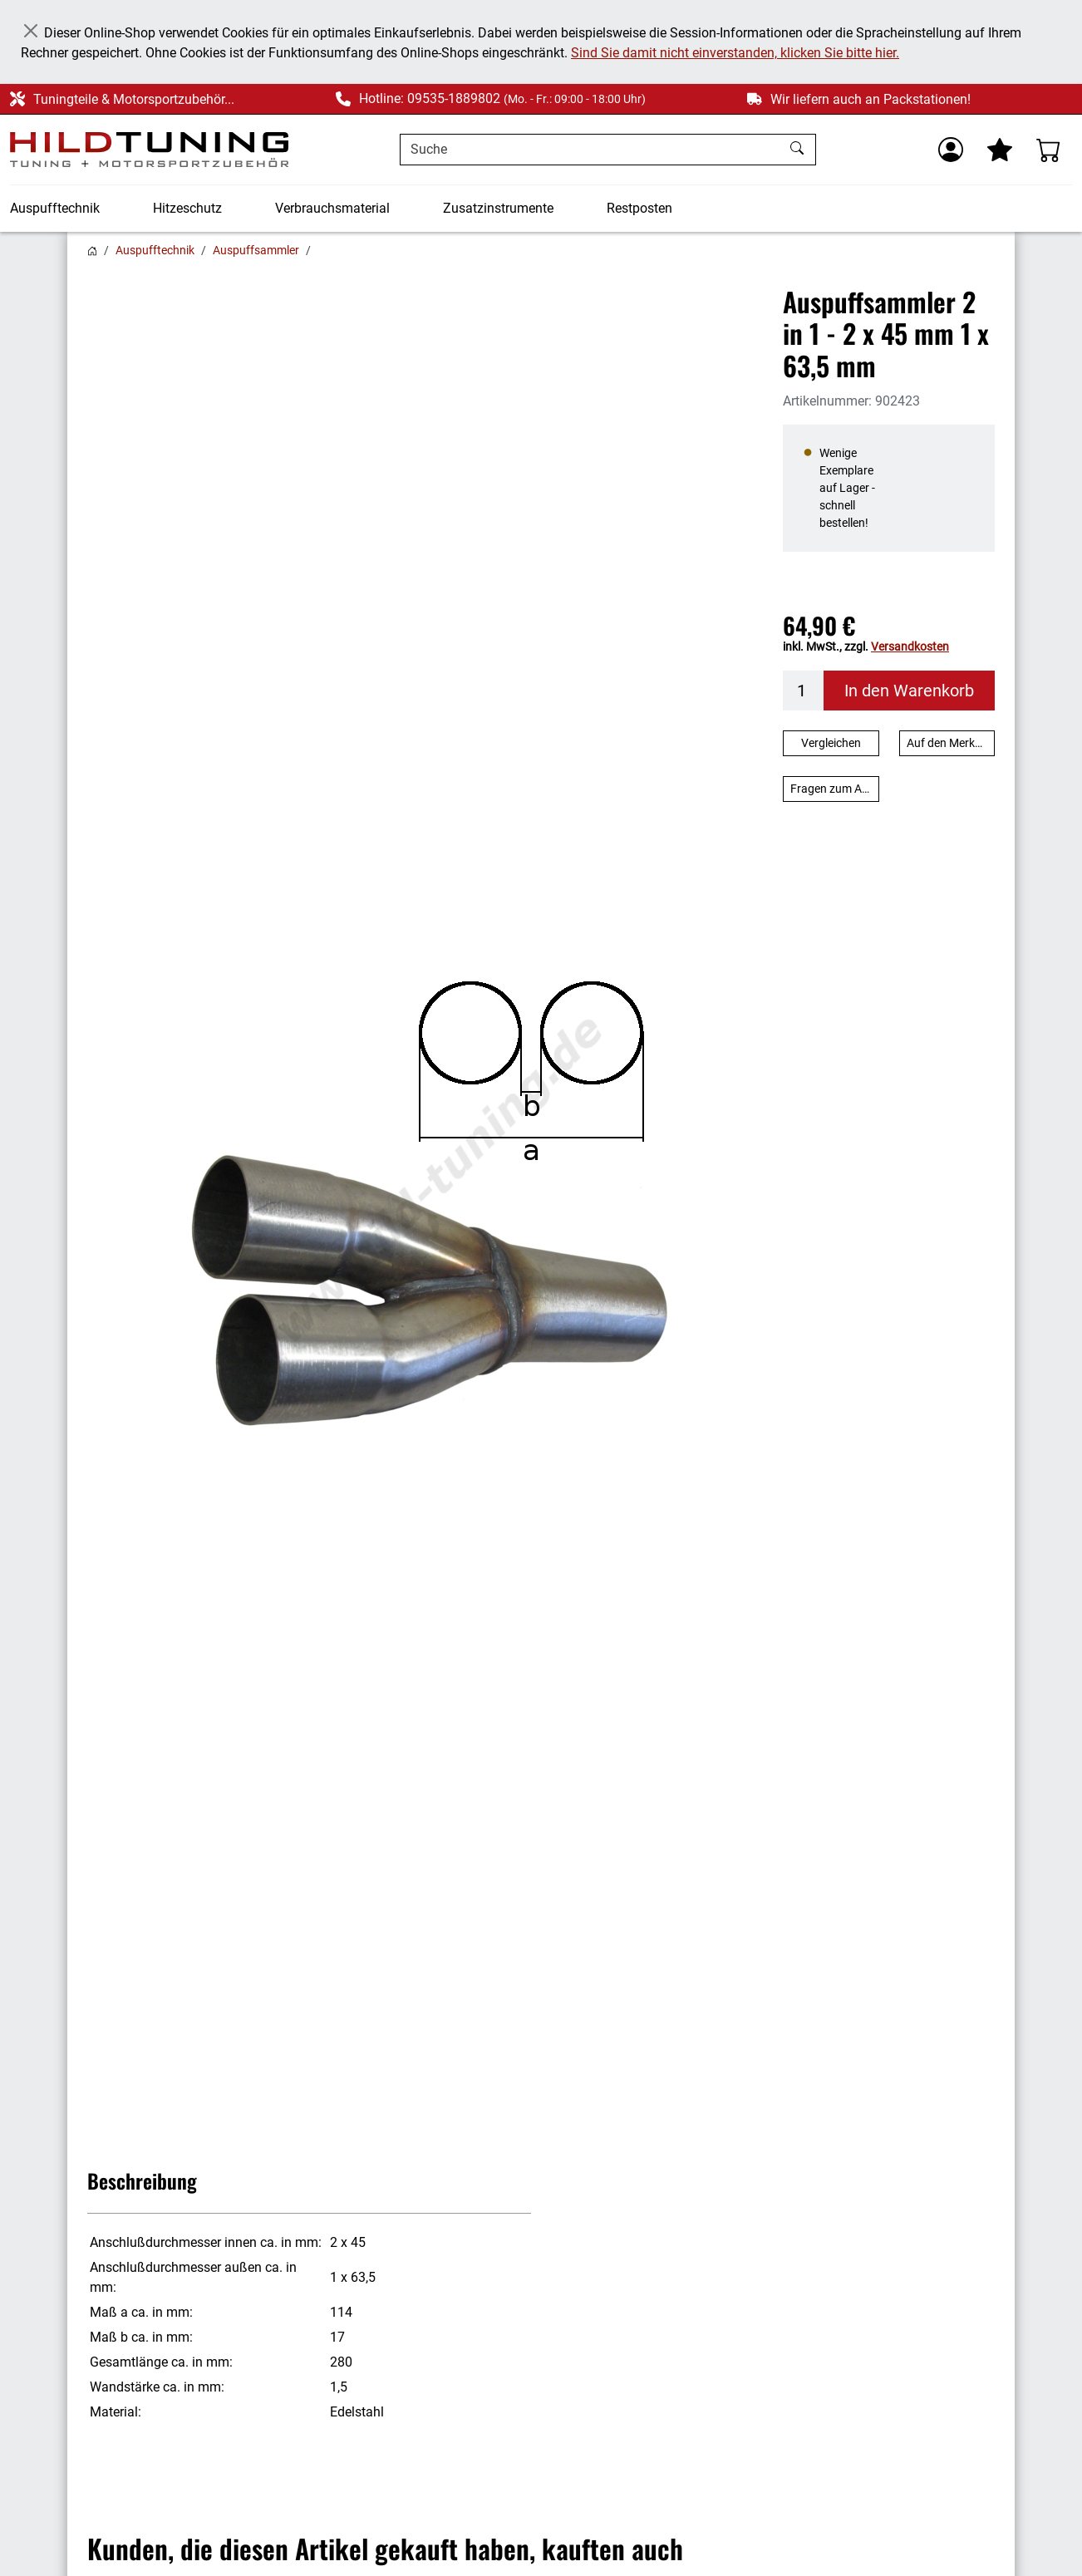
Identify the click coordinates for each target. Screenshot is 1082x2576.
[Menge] (803, 690)
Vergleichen (831, 743)
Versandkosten (910, 646)
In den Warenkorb (909, 691)
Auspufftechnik (55, 208)
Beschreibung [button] (142, 2180)
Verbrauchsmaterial (332, 208)
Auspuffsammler (256, 250)
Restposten (639, 208)
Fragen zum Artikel (834, 788)
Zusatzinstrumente (498, 208)
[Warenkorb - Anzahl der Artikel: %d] (1048, 149)
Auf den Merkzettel (951, 743)
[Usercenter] (950, 149)
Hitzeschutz (187, 208)
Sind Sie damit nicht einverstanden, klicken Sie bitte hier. (735, 53)
